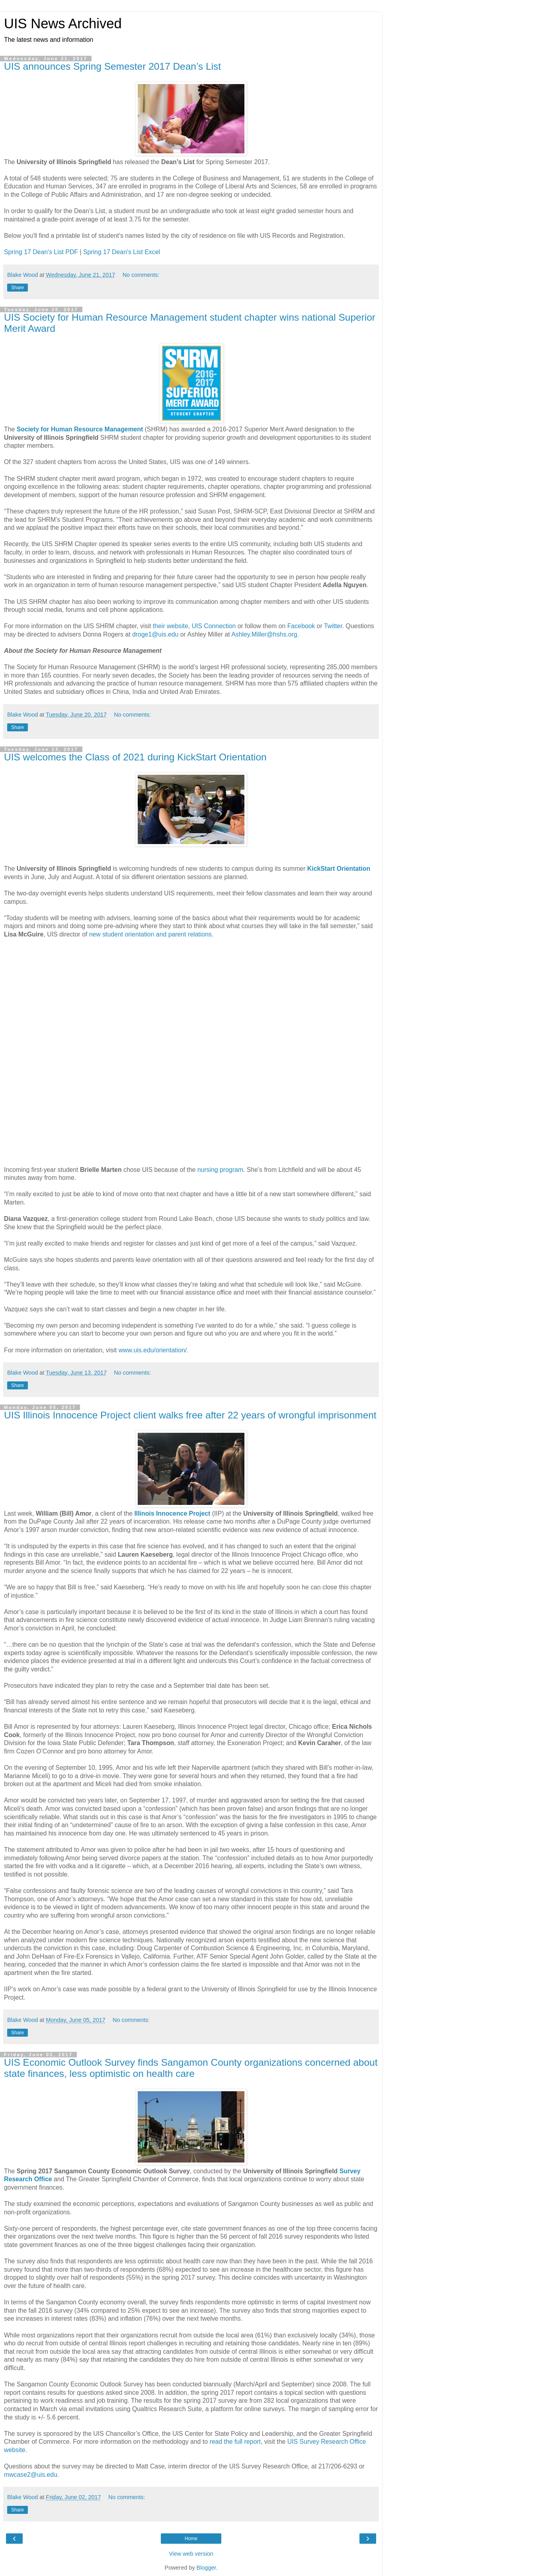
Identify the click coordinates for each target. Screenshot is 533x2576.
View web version (191, 2554)
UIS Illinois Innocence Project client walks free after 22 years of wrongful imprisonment (190, 1415)
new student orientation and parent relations (150, 934)
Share (17, 287)
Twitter (333, 626)
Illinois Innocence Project (172, 1513)
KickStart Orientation (338, 868)
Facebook (301, 626)
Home (191, 2538)
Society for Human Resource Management (80, 429)
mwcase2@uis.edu (30, 2474)
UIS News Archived (63, 23)
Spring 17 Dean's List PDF (41, 252)
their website (170, 626)
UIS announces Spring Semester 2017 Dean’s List (112, 66)
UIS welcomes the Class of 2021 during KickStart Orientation (135, 757)
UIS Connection (214, 626)
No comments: (141, 275)
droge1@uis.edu (155, 634)
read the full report (234, 2441)
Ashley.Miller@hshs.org (264, 634)
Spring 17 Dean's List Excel (121, 252)
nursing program (220, 1169)
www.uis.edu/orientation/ (153, 1350)
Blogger (206, 2567)
